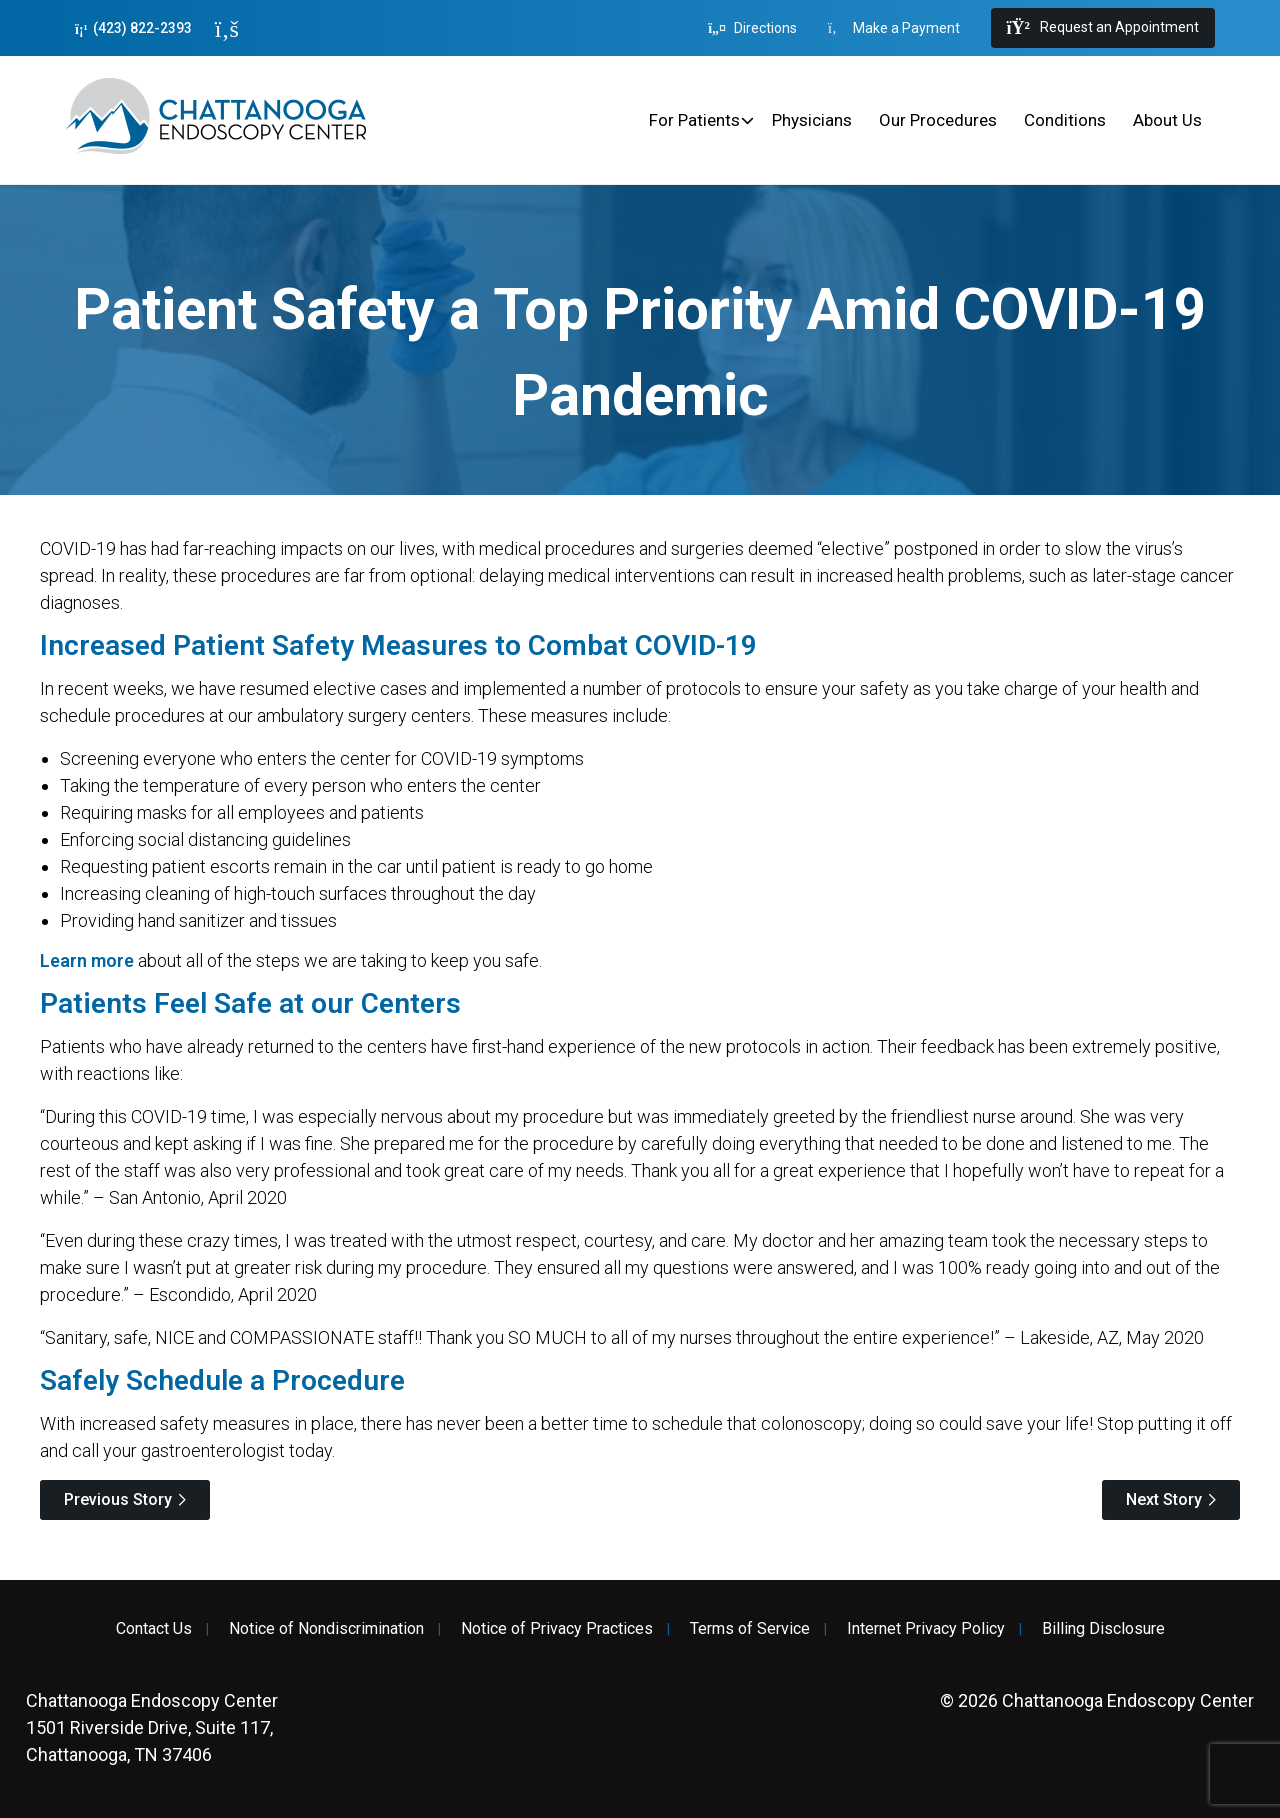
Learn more (87, 960)
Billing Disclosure (1103, 1629)
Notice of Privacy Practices (557, 1629)
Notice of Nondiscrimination (326, 1629)
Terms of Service (750, 1629)
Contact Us (154, 1629)
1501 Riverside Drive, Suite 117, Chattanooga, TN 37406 (152, 1727)
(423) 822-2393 (133, 28)
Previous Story (118, 1499)
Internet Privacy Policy (926, 1629)
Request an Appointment (1103, 28)
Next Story (1164, 1499)
